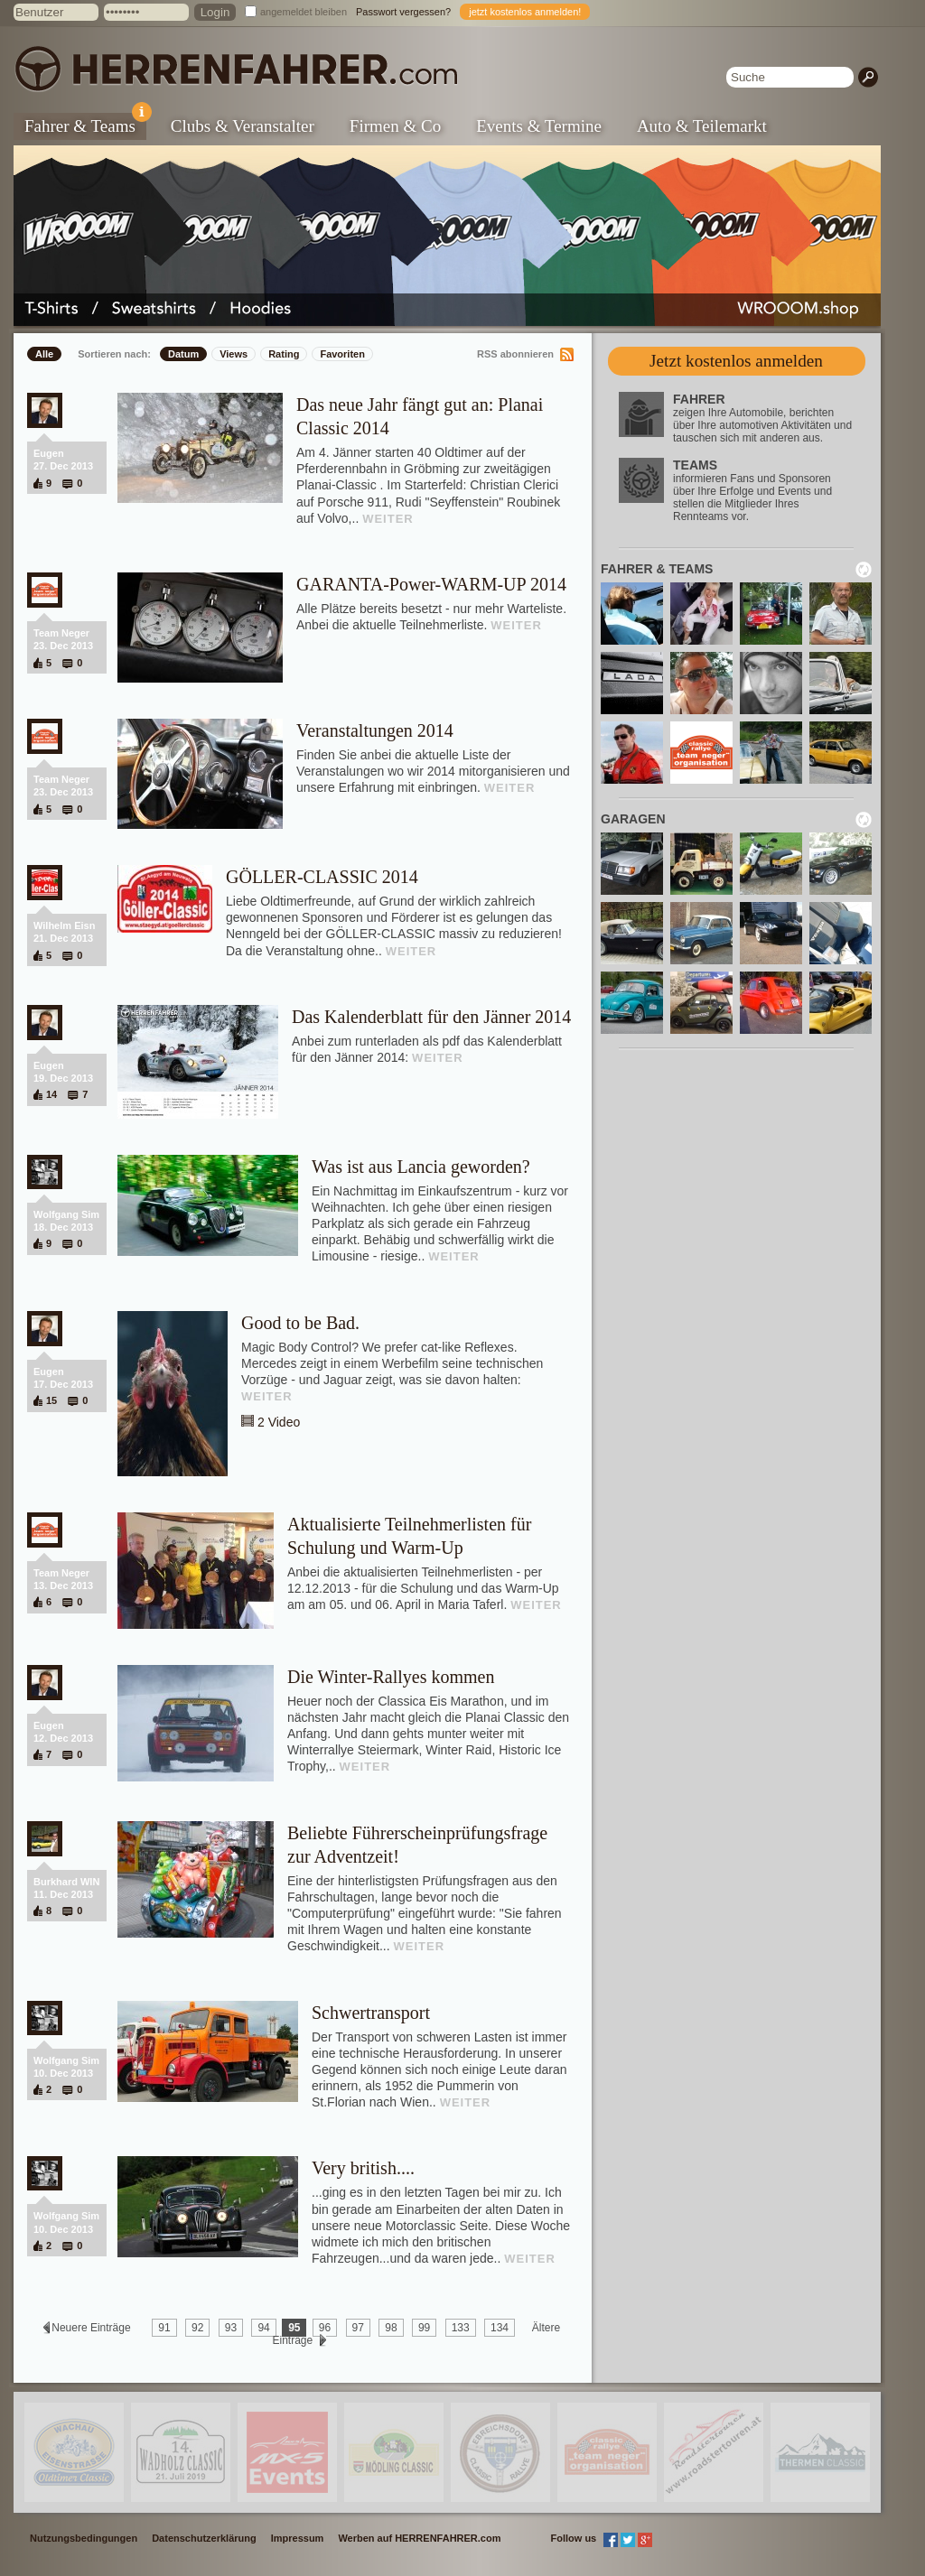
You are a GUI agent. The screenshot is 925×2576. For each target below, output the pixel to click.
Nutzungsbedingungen (83, 2538)
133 (461, 2327)
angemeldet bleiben (303, 11)
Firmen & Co (395, 125)
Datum (183, 354)
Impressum (297, 2538)
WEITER (388, 518)
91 (164, 2327)
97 (358, 2327)
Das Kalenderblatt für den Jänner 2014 (431, 1017)
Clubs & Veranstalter (242, 125)
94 (263, 2327)
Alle (44, 354)
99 (424, 2327)
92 (197, 2327)
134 (500, 2327)
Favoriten (342, 354)
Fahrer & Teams (85, 124)
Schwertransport (371, 2013)
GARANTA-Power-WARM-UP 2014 (431, 584)
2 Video (278, 1422)
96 (325, 2327)
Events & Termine (539, 125)
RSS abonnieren (515, 354)
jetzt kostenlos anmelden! (525, 11)
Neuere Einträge (91, 2327)
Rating (283, 354)
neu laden (863, 570)
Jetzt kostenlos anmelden (736, 360)
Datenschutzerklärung (204, 2538)
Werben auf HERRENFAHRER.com (419, 2538)
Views (234, 354)
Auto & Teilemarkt (702, 125)
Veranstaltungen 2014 (374, 730)
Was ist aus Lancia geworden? (421, 1166)
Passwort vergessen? (403, 11)
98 (391, 2327)
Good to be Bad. (300, 1323)
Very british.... (363, 2168)
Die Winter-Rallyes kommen (390, 1677)
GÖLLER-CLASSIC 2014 (322, 877)
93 (231, 2327)
